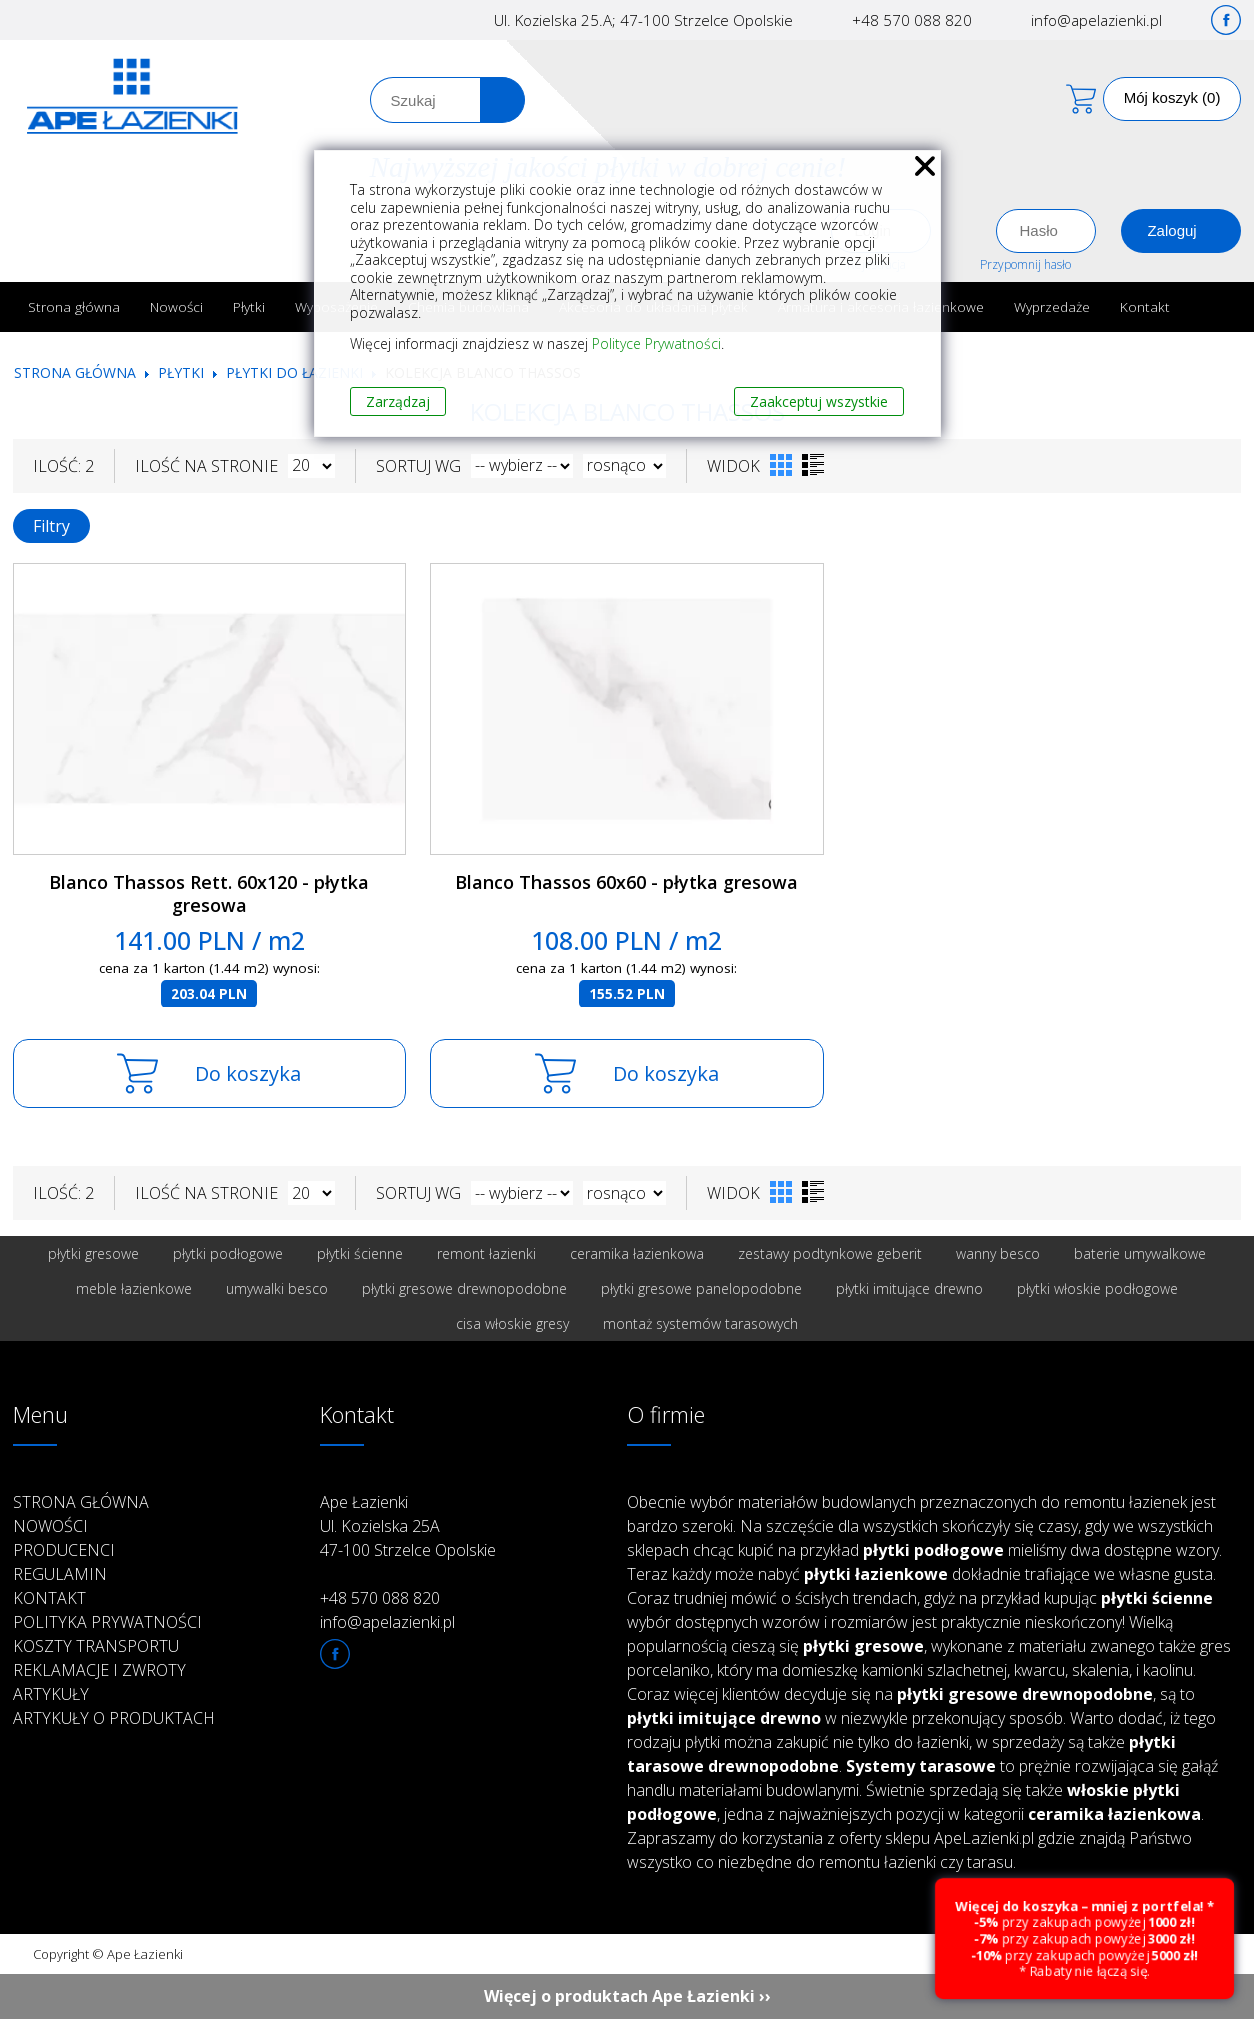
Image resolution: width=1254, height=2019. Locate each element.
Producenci (64, 1550)
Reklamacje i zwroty (99, 1670)
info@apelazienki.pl (1096, 20)
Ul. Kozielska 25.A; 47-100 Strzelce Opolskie (643, 20)
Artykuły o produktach (114, 1718)
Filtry (51, 526)
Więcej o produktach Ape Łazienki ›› (627, 1996)
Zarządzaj (398, 401)
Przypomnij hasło (1025, 264)
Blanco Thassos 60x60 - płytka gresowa (626, 882)
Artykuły (51, 1694)
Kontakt (1145, 306)
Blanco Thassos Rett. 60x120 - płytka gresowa (209, 893)
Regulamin (60, 1574)
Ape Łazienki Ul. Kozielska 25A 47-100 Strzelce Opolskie (408, 1526)
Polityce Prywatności (656, 343)
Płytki (249, 306)
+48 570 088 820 (912, 20)
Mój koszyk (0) (1172, 97)
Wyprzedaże (1052, 306)
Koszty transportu (96, 1646)
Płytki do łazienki (294, 372)
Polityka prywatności (107, 1622)
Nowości (176, 306)
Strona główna (74, 306)
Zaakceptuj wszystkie (819, 401)
